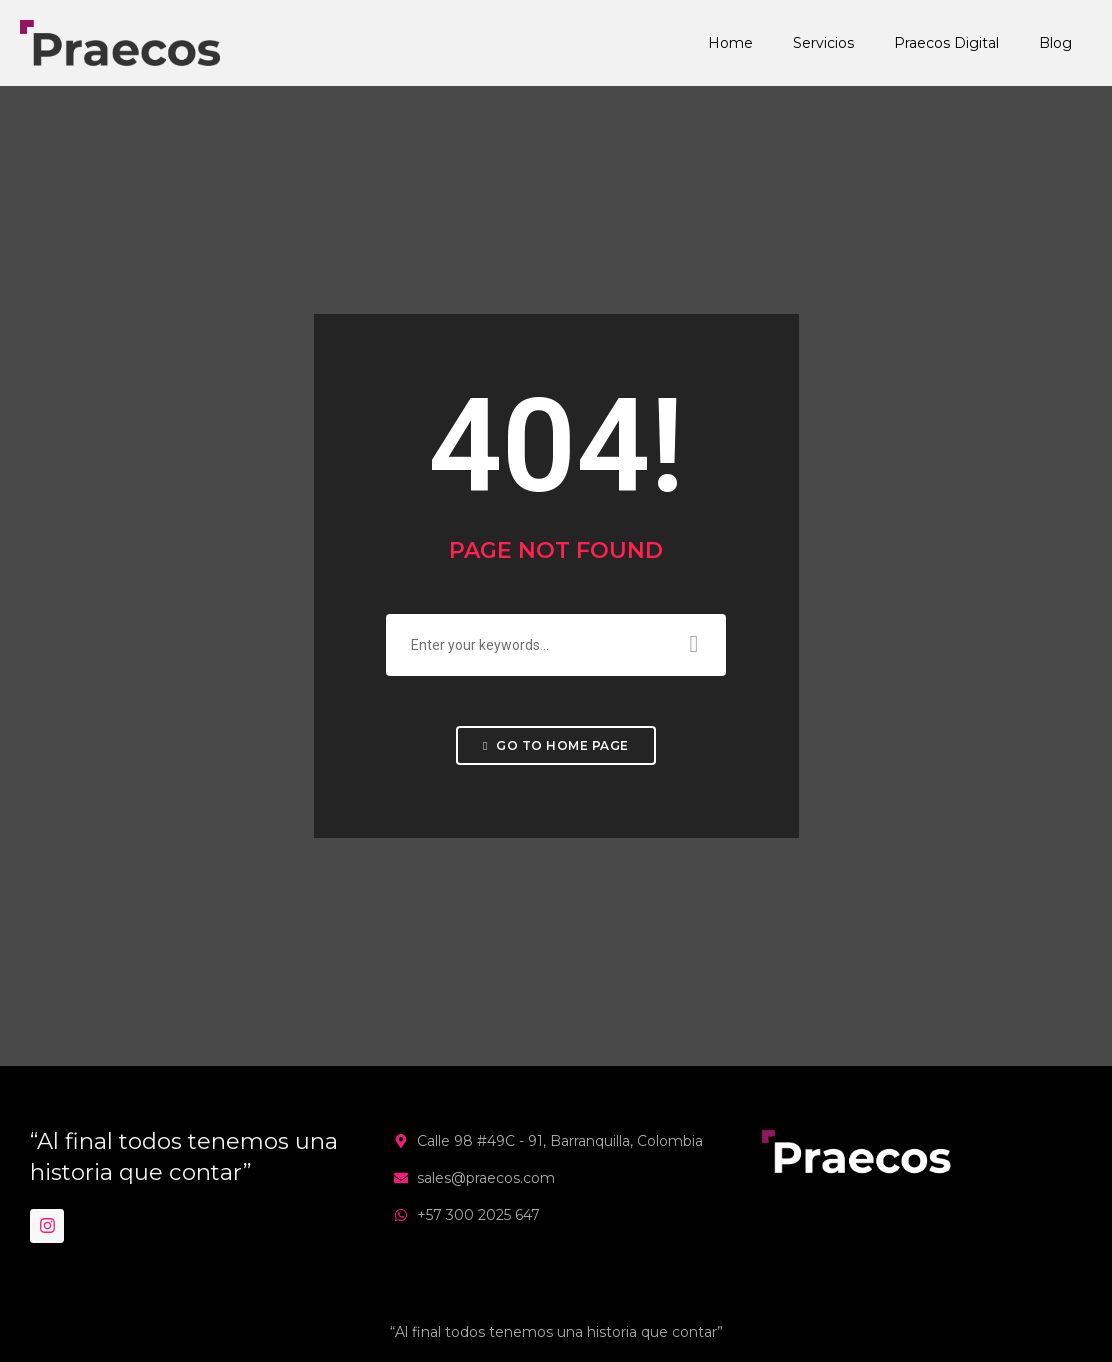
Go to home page (556, 745)
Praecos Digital (946, 43)
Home (730, 43)
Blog (1055, 43)
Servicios (823, 43)
